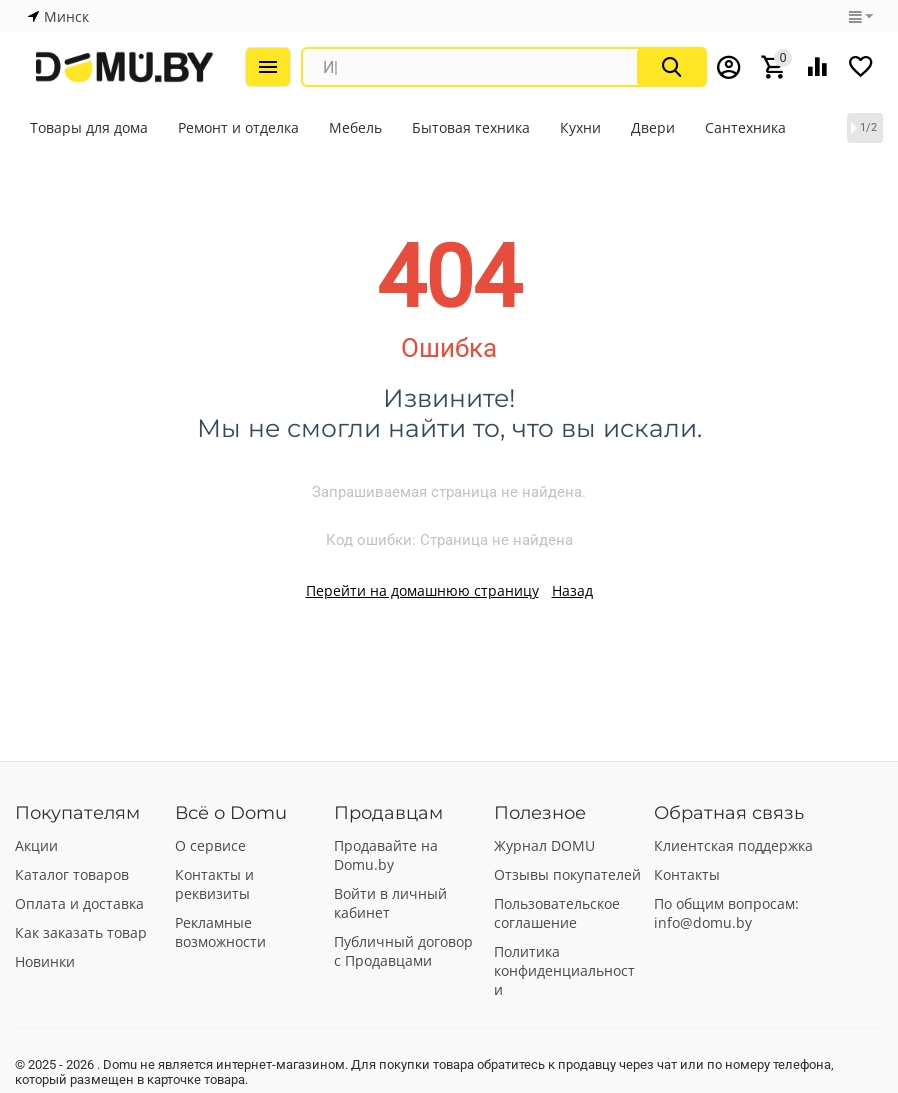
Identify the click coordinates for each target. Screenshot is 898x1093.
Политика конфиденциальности (564, 970)
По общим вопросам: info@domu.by (726, 913)
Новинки (45, 961)
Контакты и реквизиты (214, 884)
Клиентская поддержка (733, 845)
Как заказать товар (81, 932)
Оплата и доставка (79, 903)
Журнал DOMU (544, 845)
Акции (36, 845)
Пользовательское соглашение (557, 913)
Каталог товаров (72, 874)
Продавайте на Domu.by (386, 855)
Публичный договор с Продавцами (403, 951)
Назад (572, 590)
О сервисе (210, 845)
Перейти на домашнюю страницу (422, 590)
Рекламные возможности (220, 932)
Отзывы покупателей (567, 874)
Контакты (687, 874)
